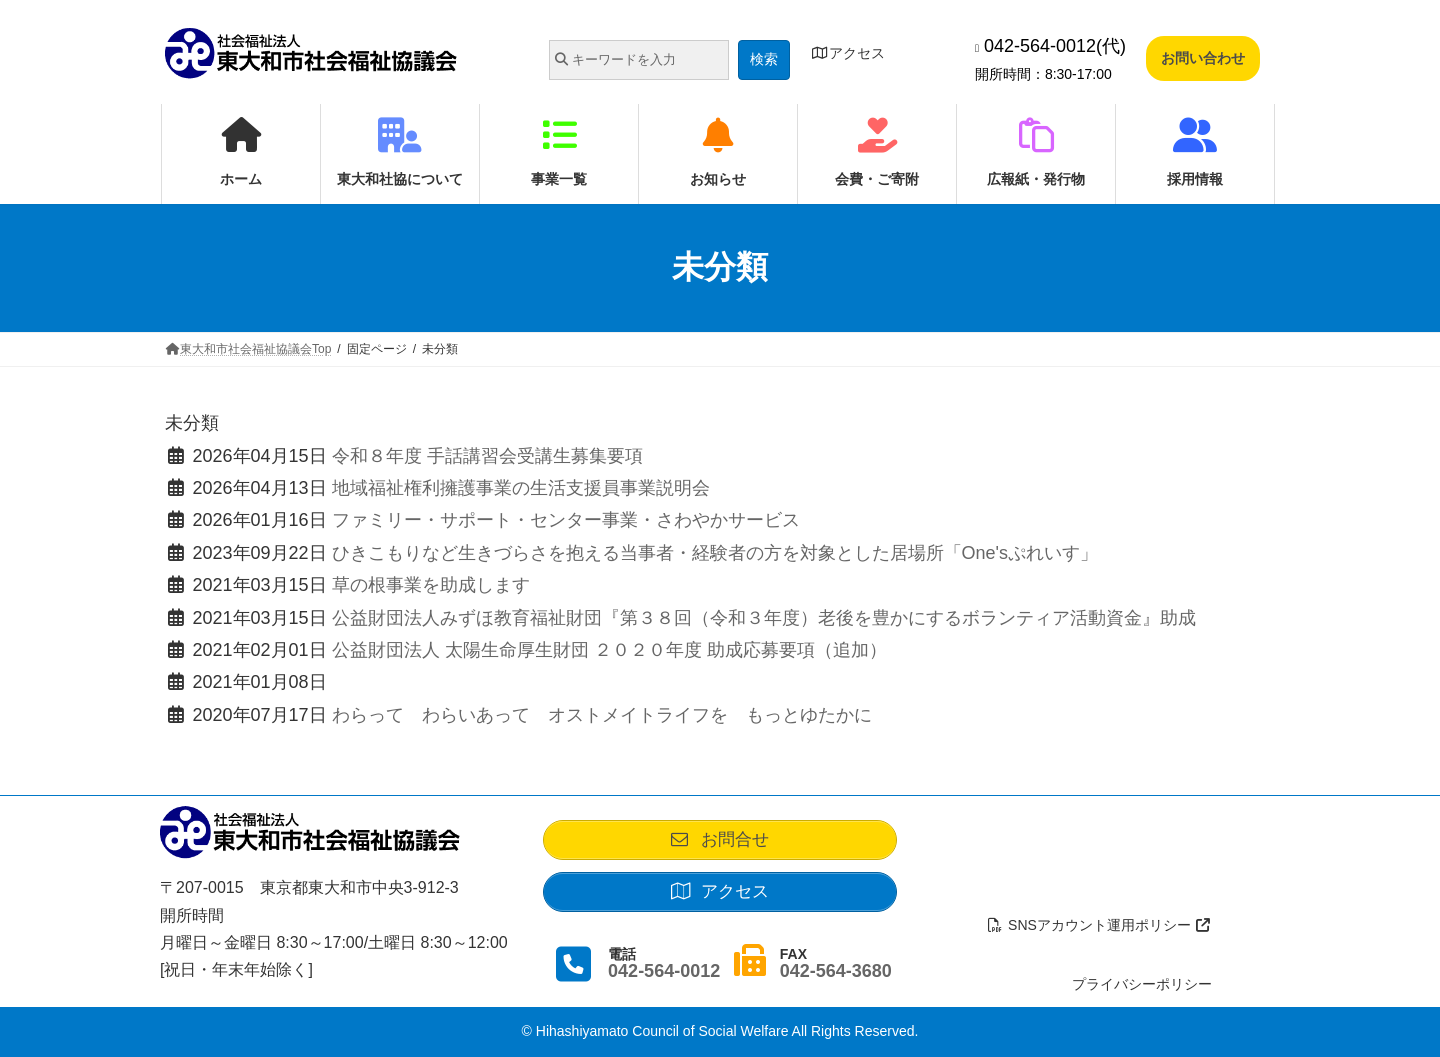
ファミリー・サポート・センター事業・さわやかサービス (566, 520)
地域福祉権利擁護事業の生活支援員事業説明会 (521, 488)
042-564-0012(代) (1050, 46)
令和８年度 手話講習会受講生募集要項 (487, 456)
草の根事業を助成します (431, 585)
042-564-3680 (836, 979)
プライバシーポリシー (1142, 984)
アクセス (848, 53)
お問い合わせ (1203, 58)
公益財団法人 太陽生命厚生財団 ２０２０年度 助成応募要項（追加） (609, 650)
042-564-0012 (664, 979)
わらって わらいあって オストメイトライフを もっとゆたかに (602, 715)
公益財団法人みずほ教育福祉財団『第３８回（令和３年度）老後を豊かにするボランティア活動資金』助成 (764, 618)
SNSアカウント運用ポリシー (1100, 925)
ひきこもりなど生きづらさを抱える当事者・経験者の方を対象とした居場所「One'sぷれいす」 (715, 553)
